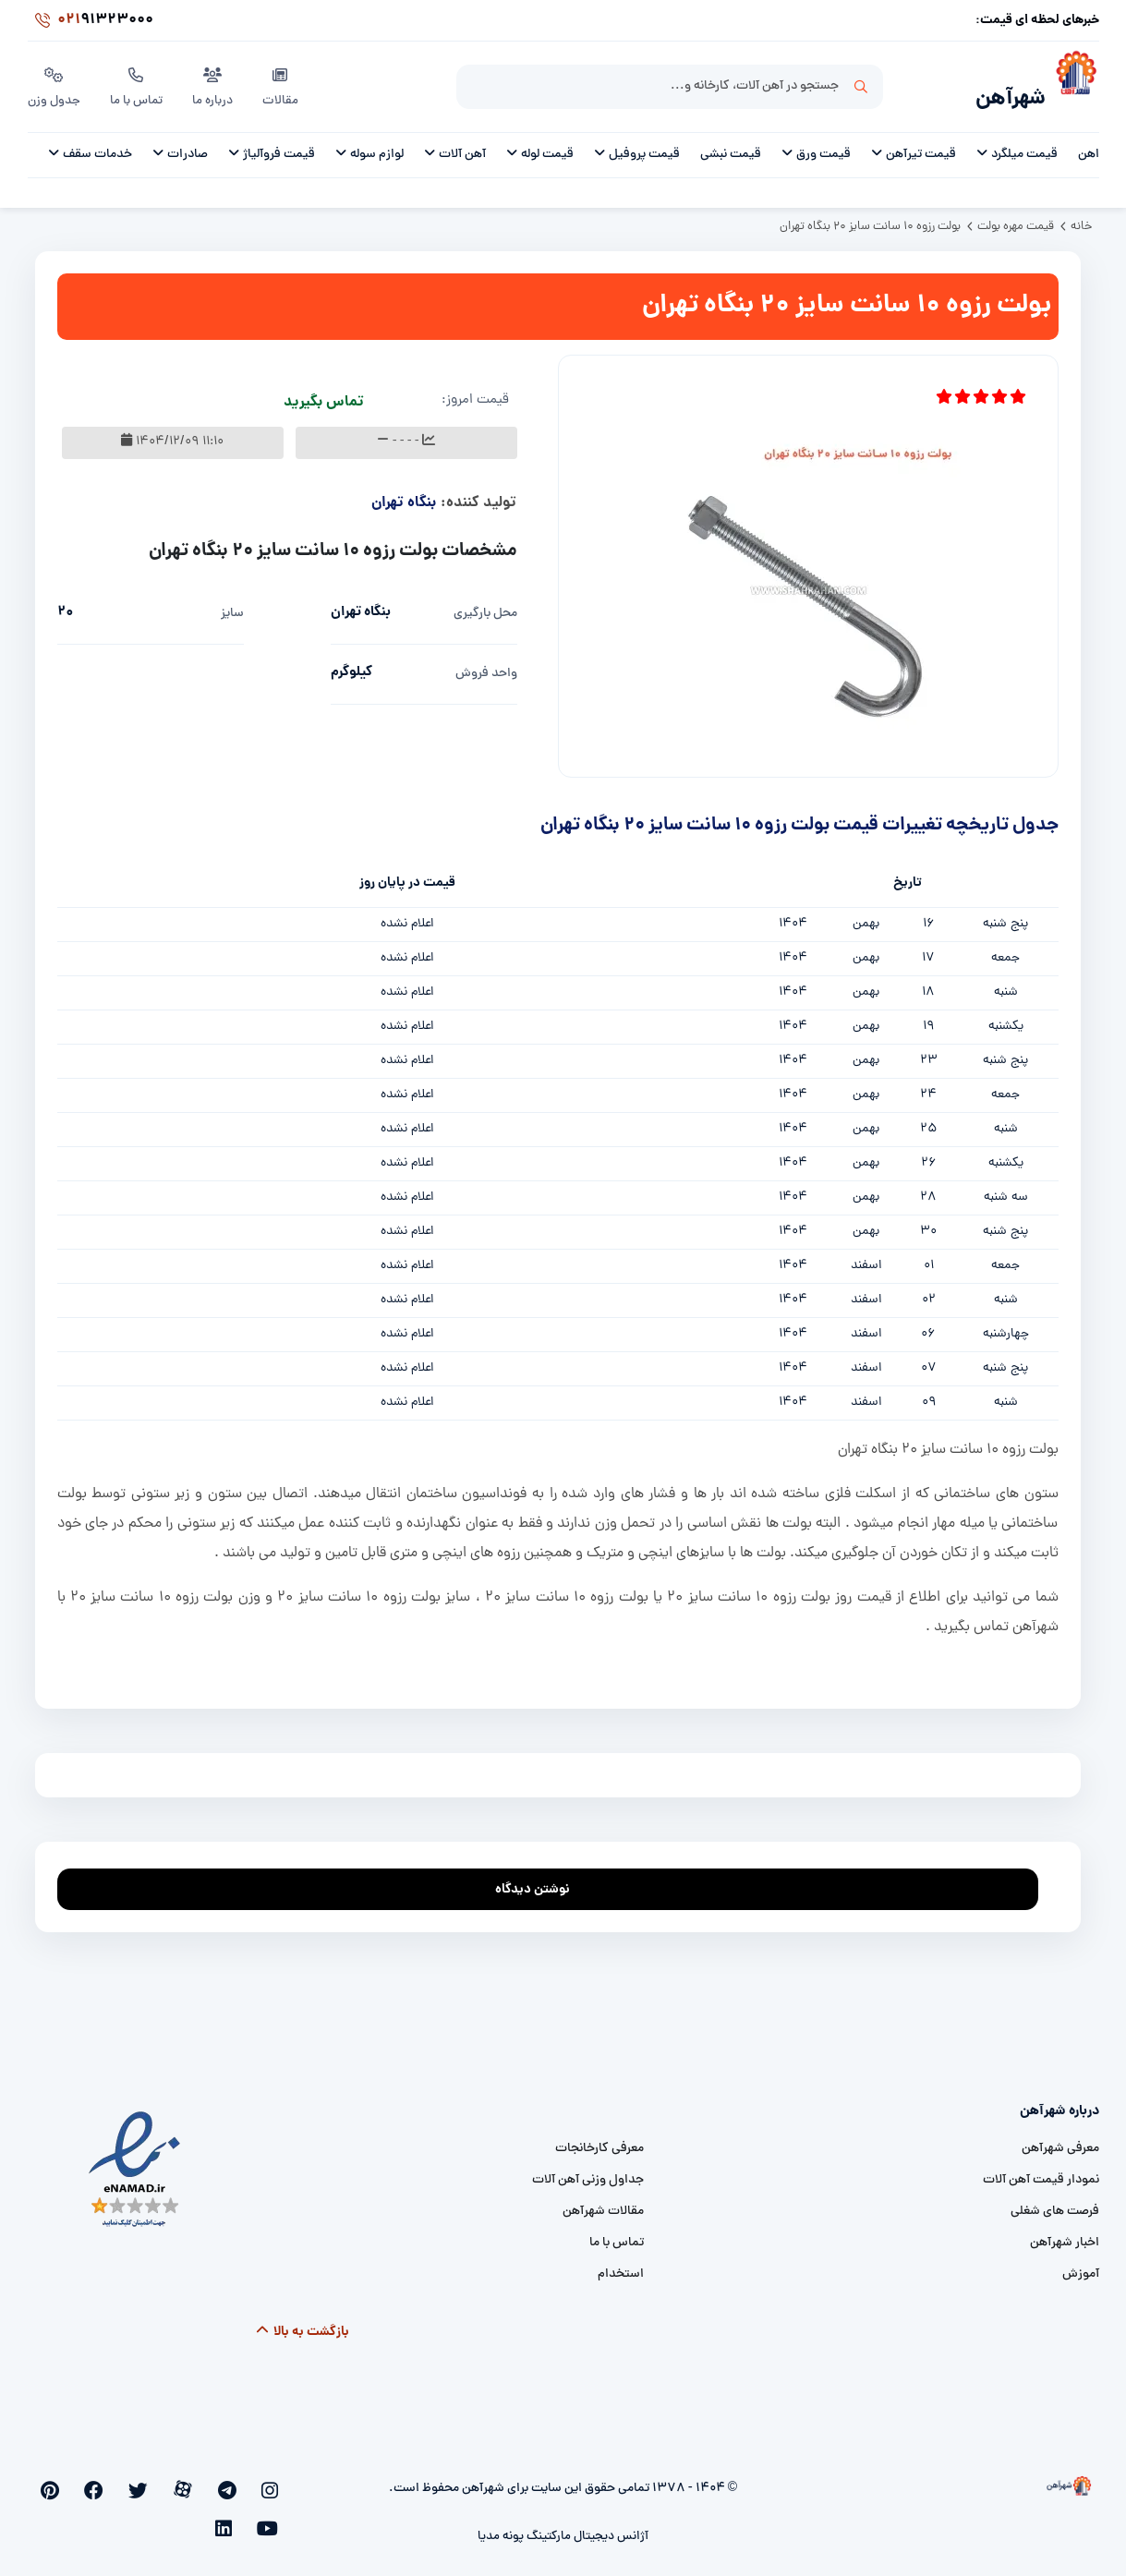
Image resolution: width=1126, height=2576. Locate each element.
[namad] (135, 2160)
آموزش (1080, 2264)
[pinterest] (122, 2480)
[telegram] (244, 2480)
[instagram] (274, 2480)
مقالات (284, 82)
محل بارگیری (485, 603)
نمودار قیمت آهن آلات (1041, 2170)
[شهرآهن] (1072, 84)
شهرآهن (1002, 89)
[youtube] (91, 2480)
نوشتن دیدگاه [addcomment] (541, 1874)
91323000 (90, 22)
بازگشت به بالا (301, 2322)
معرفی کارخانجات (599, 2138)
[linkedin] (62, 2480)
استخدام (621, 2264)
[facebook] (153, 2480)
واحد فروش (486, 663)
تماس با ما (139, 82)
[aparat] (213, 2480)
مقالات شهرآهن (603, 2201)
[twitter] (182, 2480)
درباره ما (216, 82)
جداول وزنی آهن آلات (588, 2170)
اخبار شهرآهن (1064, 2233)
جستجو (861, 84)
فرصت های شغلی (1055, 2201)
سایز (232, 603)
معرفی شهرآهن (1060, 2138)
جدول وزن (55, 82)
